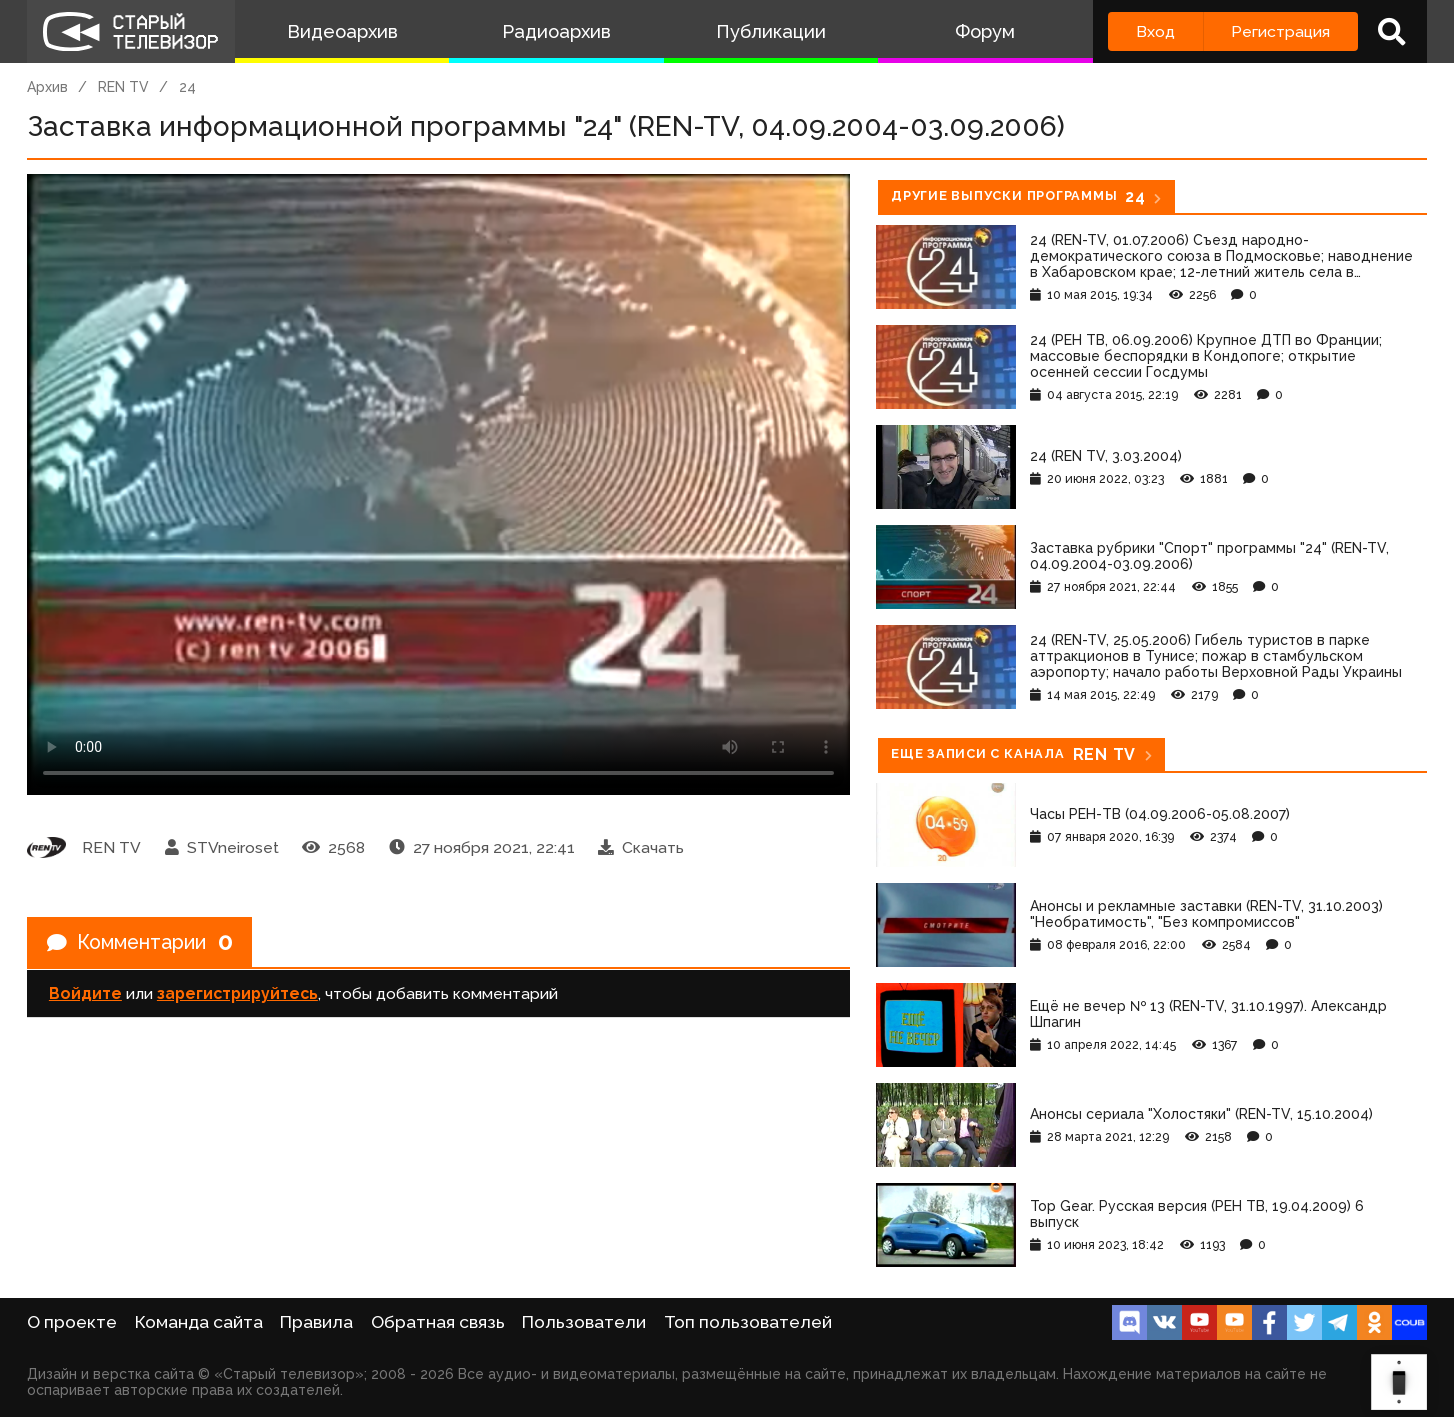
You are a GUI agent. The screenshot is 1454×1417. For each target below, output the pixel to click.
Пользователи (584, 1322)
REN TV (123, 87)
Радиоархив (556, 31)
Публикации (771, 31)
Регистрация (1280, 31)
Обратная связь (438, 1322)
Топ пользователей (748, 1322)
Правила (316, 1322)
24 (187, 87)
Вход (1155, 31)
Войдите (85, 994)
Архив (47, 87)
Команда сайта (199, 1322)
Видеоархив (342, 31)
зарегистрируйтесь (237, 994)
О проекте (72, 1322)
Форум (985, 31)
